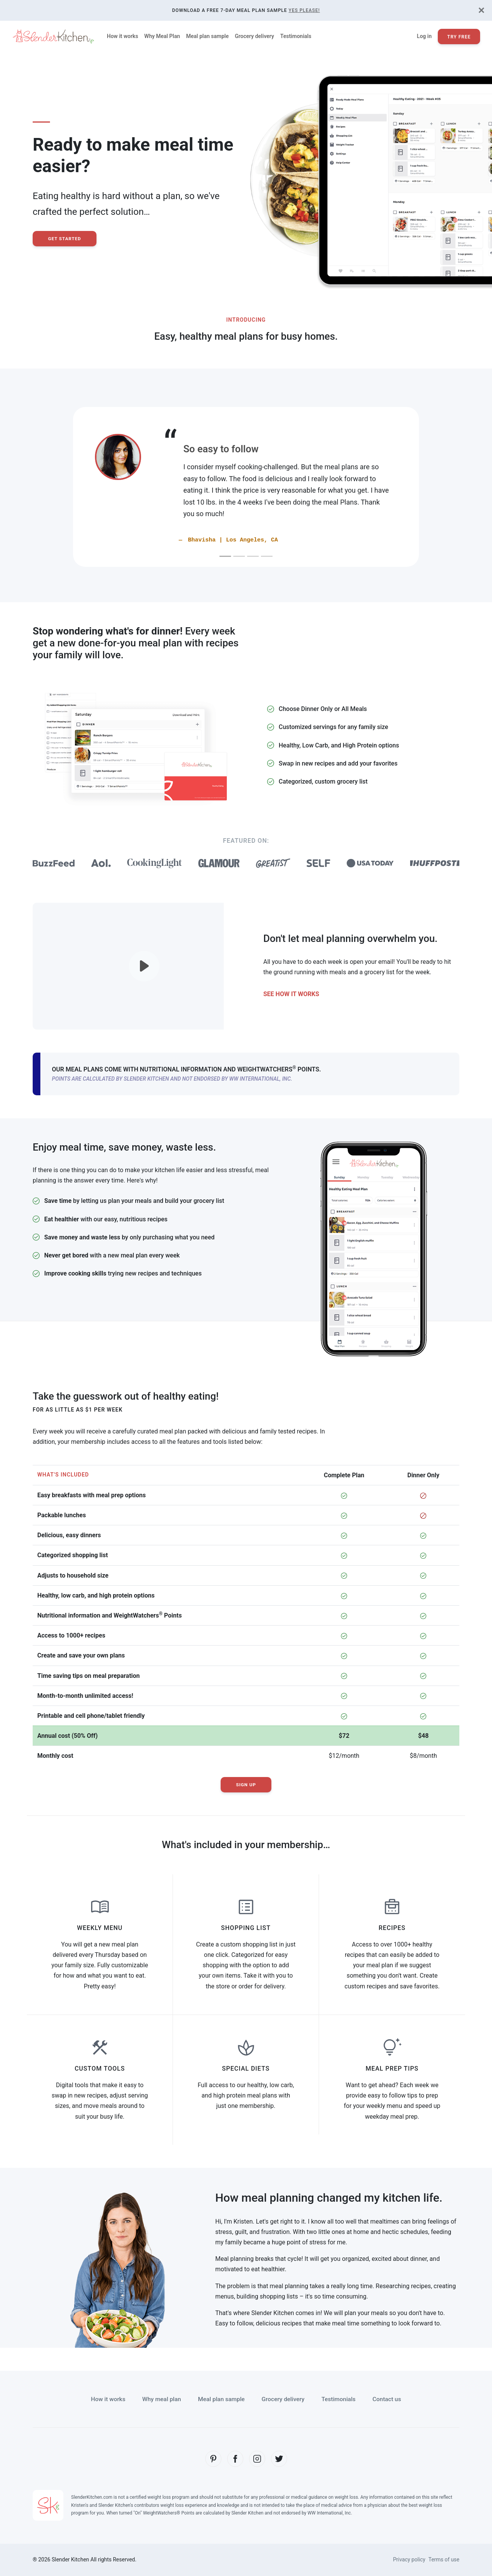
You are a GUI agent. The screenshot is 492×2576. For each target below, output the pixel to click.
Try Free (459, 37)
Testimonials (295, 36)
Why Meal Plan (162, 36)
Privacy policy (408, 2559)
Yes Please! (304, 10)
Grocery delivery (254, 36)
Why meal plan (159, 2399)
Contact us (390, 2399)
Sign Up (246, 1784)
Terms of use (443, 2559)
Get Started (65, 238)
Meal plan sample (207, 36)
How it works (122, 36)
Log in (424, 36)
